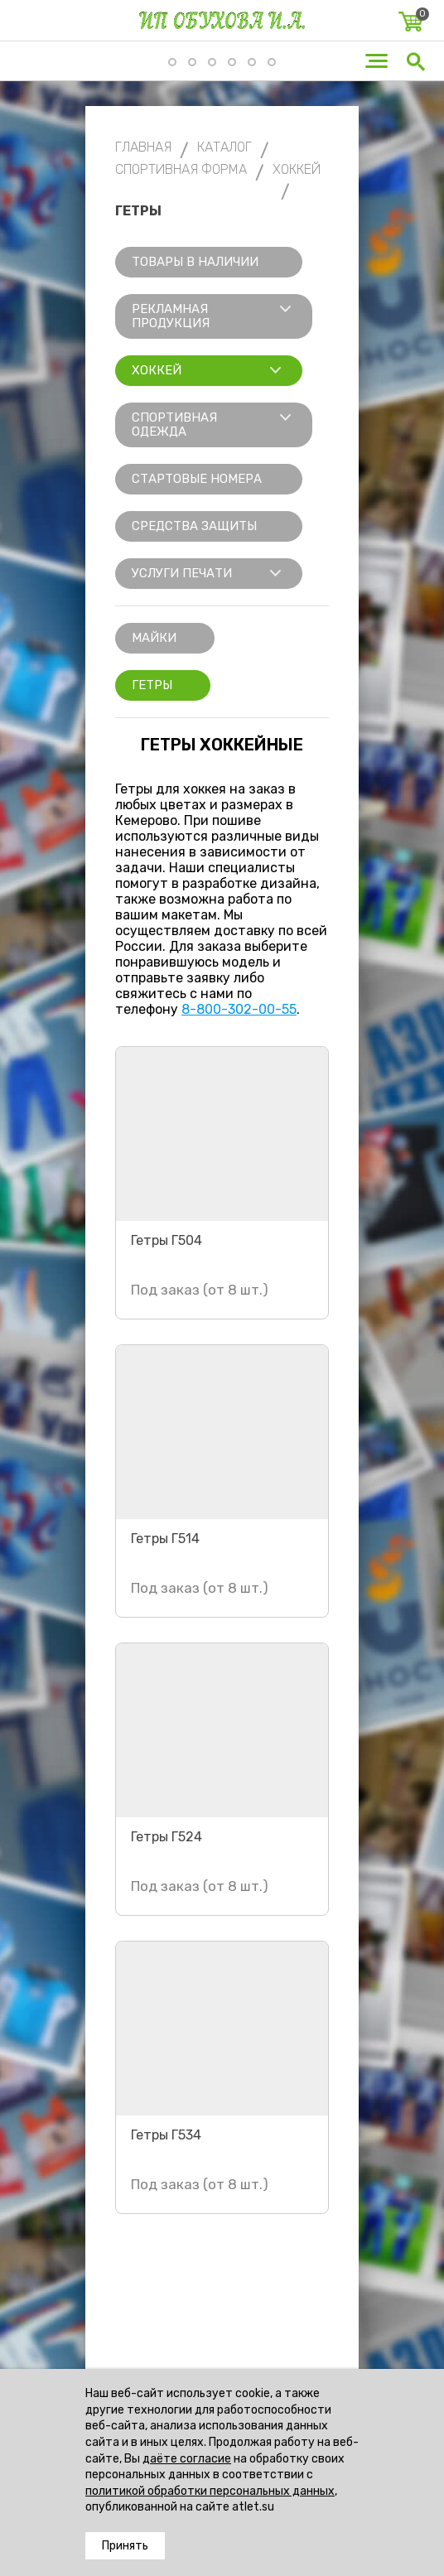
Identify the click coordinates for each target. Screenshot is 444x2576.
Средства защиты (194, 526)
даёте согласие (186, 2459)
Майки (154, 637)
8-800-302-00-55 (239, 1009)
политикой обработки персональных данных (210, 2491)
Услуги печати (182, 573)
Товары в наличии (195, 261)
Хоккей (156, 370)
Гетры (152, 685)
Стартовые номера (197, 478)
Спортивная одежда (174, 424)
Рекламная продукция (171, 315)
